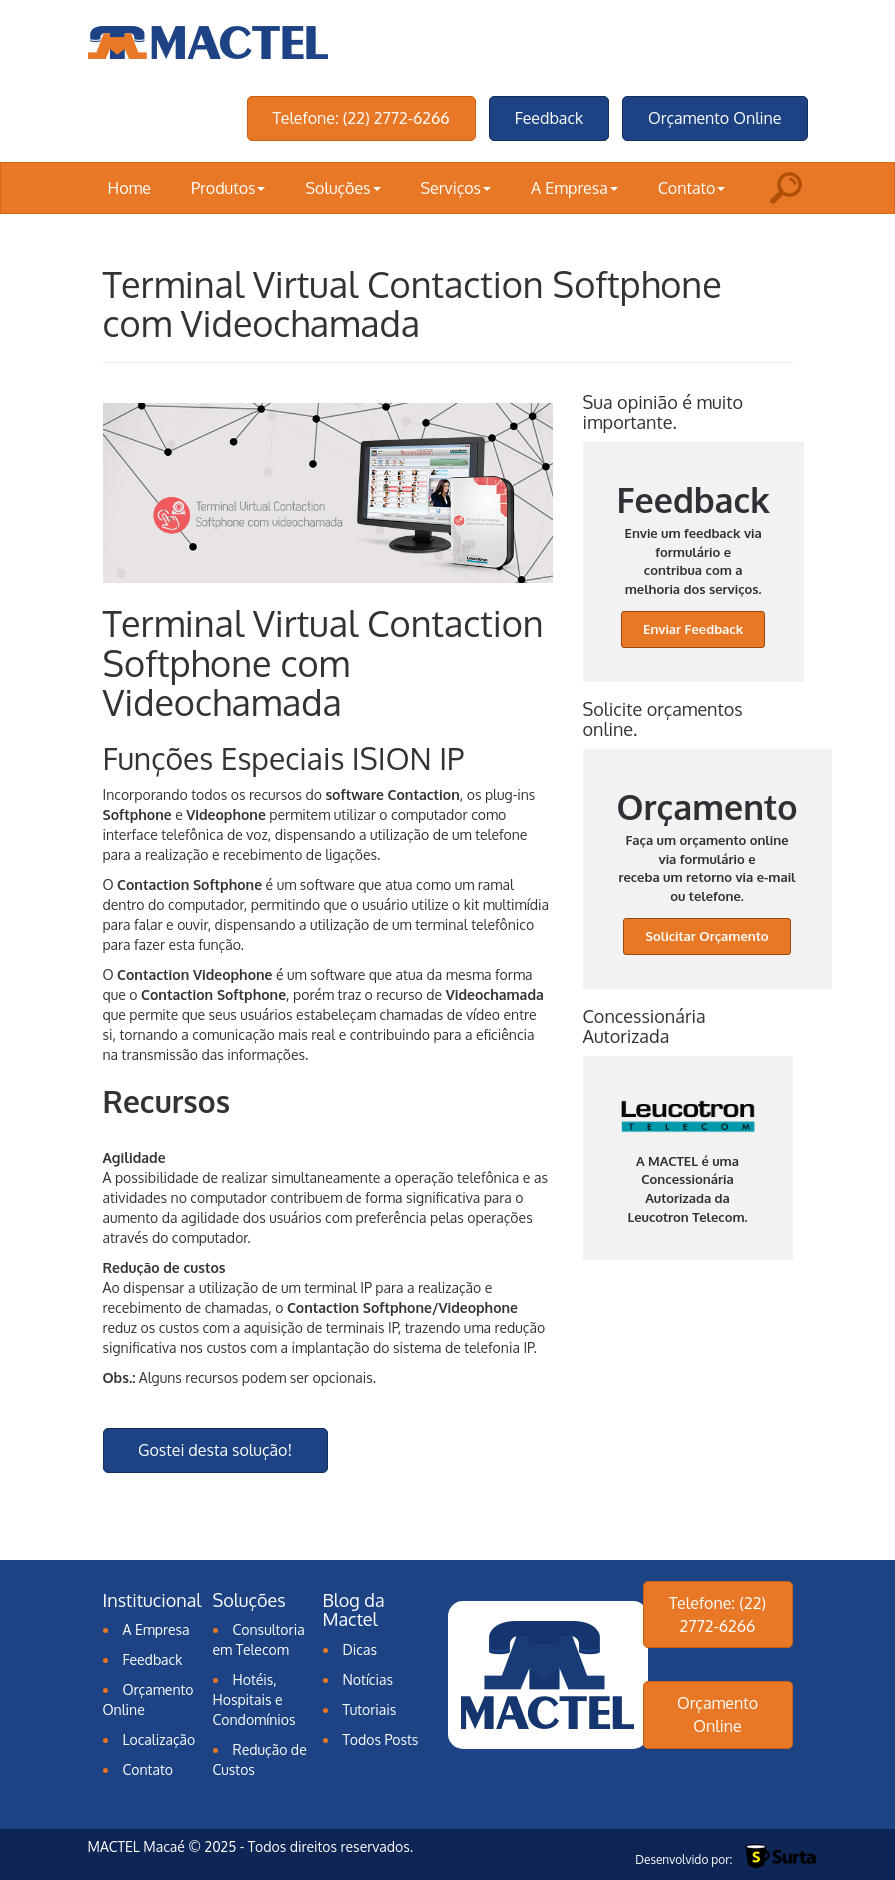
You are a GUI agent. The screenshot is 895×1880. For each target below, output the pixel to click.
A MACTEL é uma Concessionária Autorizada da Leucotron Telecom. (688, 1162)
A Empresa (574, 188)
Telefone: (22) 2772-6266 (361, 118)
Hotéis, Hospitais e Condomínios (254, 1699)
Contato (692, 188)
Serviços (456, 188)
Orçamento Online (714, 118)
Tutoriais (370, 1709)
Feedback (549, 118)
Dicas (360, 1649)
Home (130, 188)
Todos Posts (381, 1739)
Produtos (228, 188)
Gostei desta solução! (215, 1450)
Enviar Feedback (693, 629)
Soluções (342, 188)
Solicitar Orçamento (706, 936)
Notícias (368, 1679)
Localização (159, 1739)
